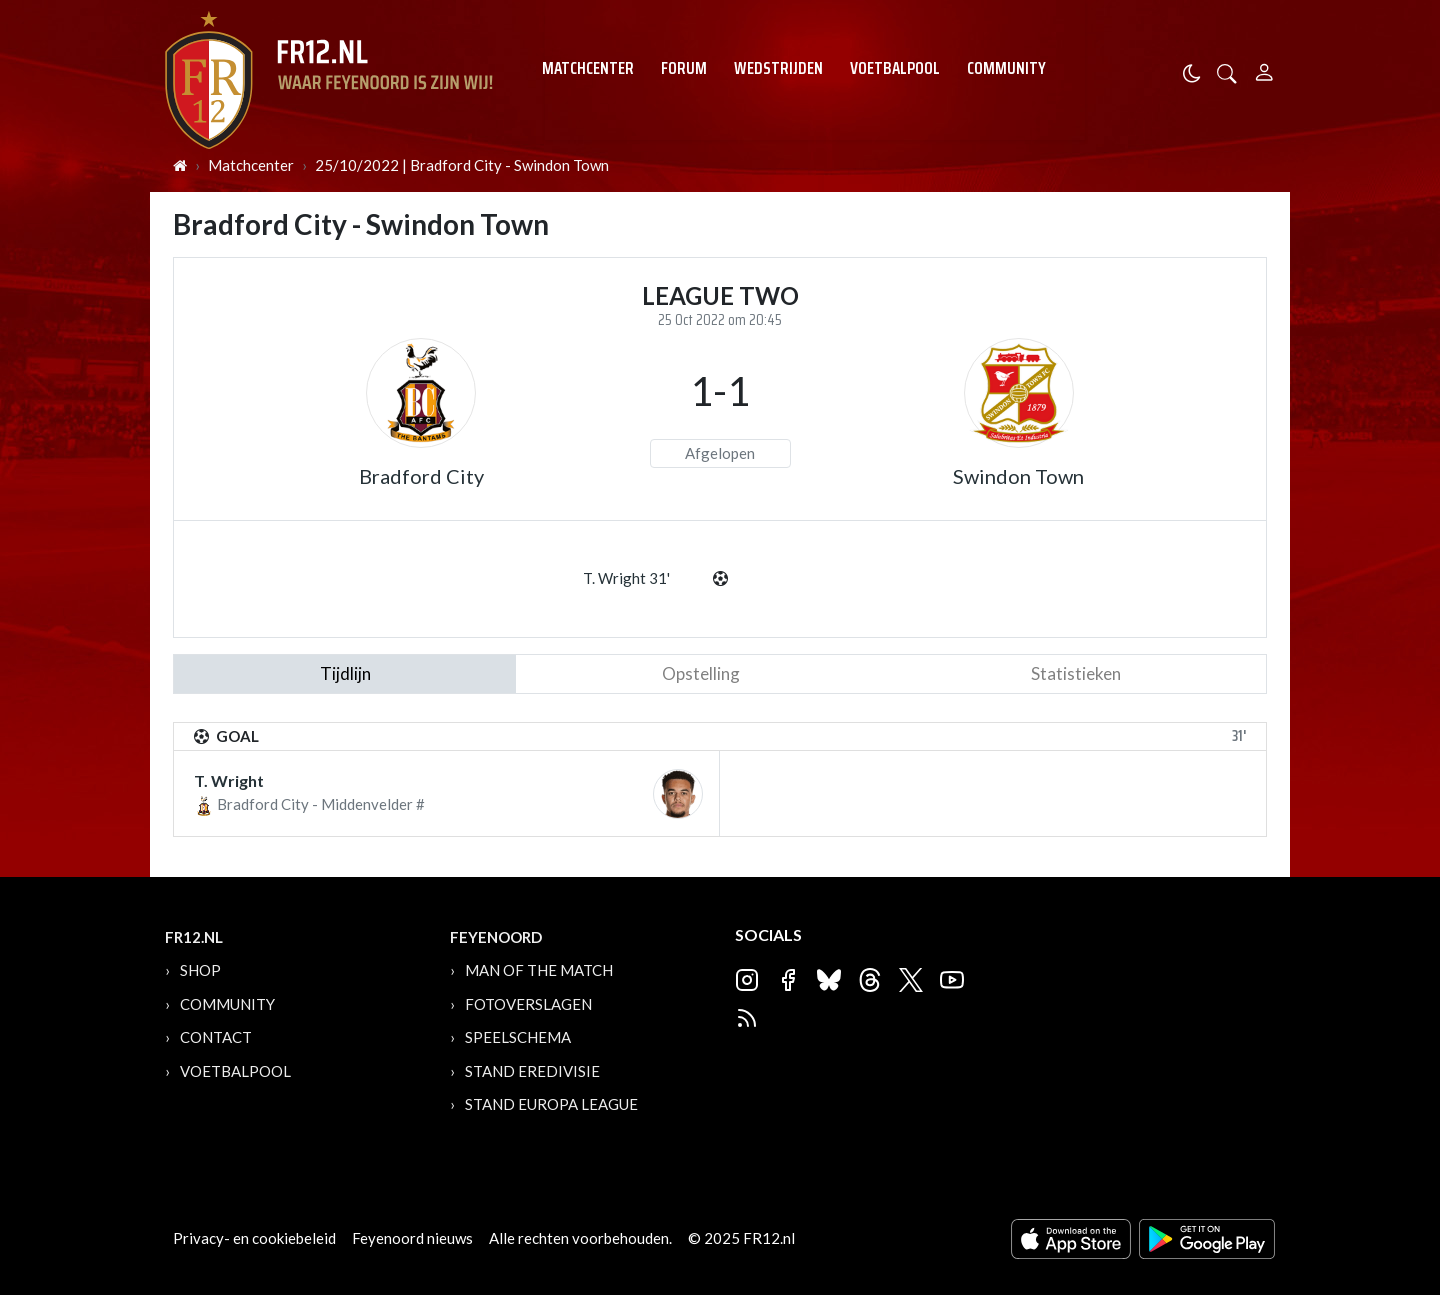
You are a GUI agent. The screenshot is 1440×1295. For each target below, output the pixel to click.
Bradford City (421, 476)
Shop (200, 970)
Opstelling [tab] (701, 673)
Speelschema (518, 1037)
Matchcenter (588, 68)
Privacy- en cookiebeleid (254, 1238)
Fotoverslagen (528, 1004)
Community (1006, 68)
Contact (216, 1037)
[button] (1227, 71)
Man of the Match (539, 970)
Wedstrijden (778, 68)
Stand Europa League (551, 1104)
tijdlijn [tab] (345, 673)
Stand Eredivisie (532, 1071)
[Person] (1264, 69)
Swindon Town (1018, 476)
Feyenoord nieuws (412, 1238)
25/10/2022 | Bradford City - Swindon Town (462, 165)
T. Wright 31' (626, 578)
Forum (684, 68)
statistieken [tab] (1076, 673)
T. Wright (229, 780)
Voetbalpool (895, 68)
